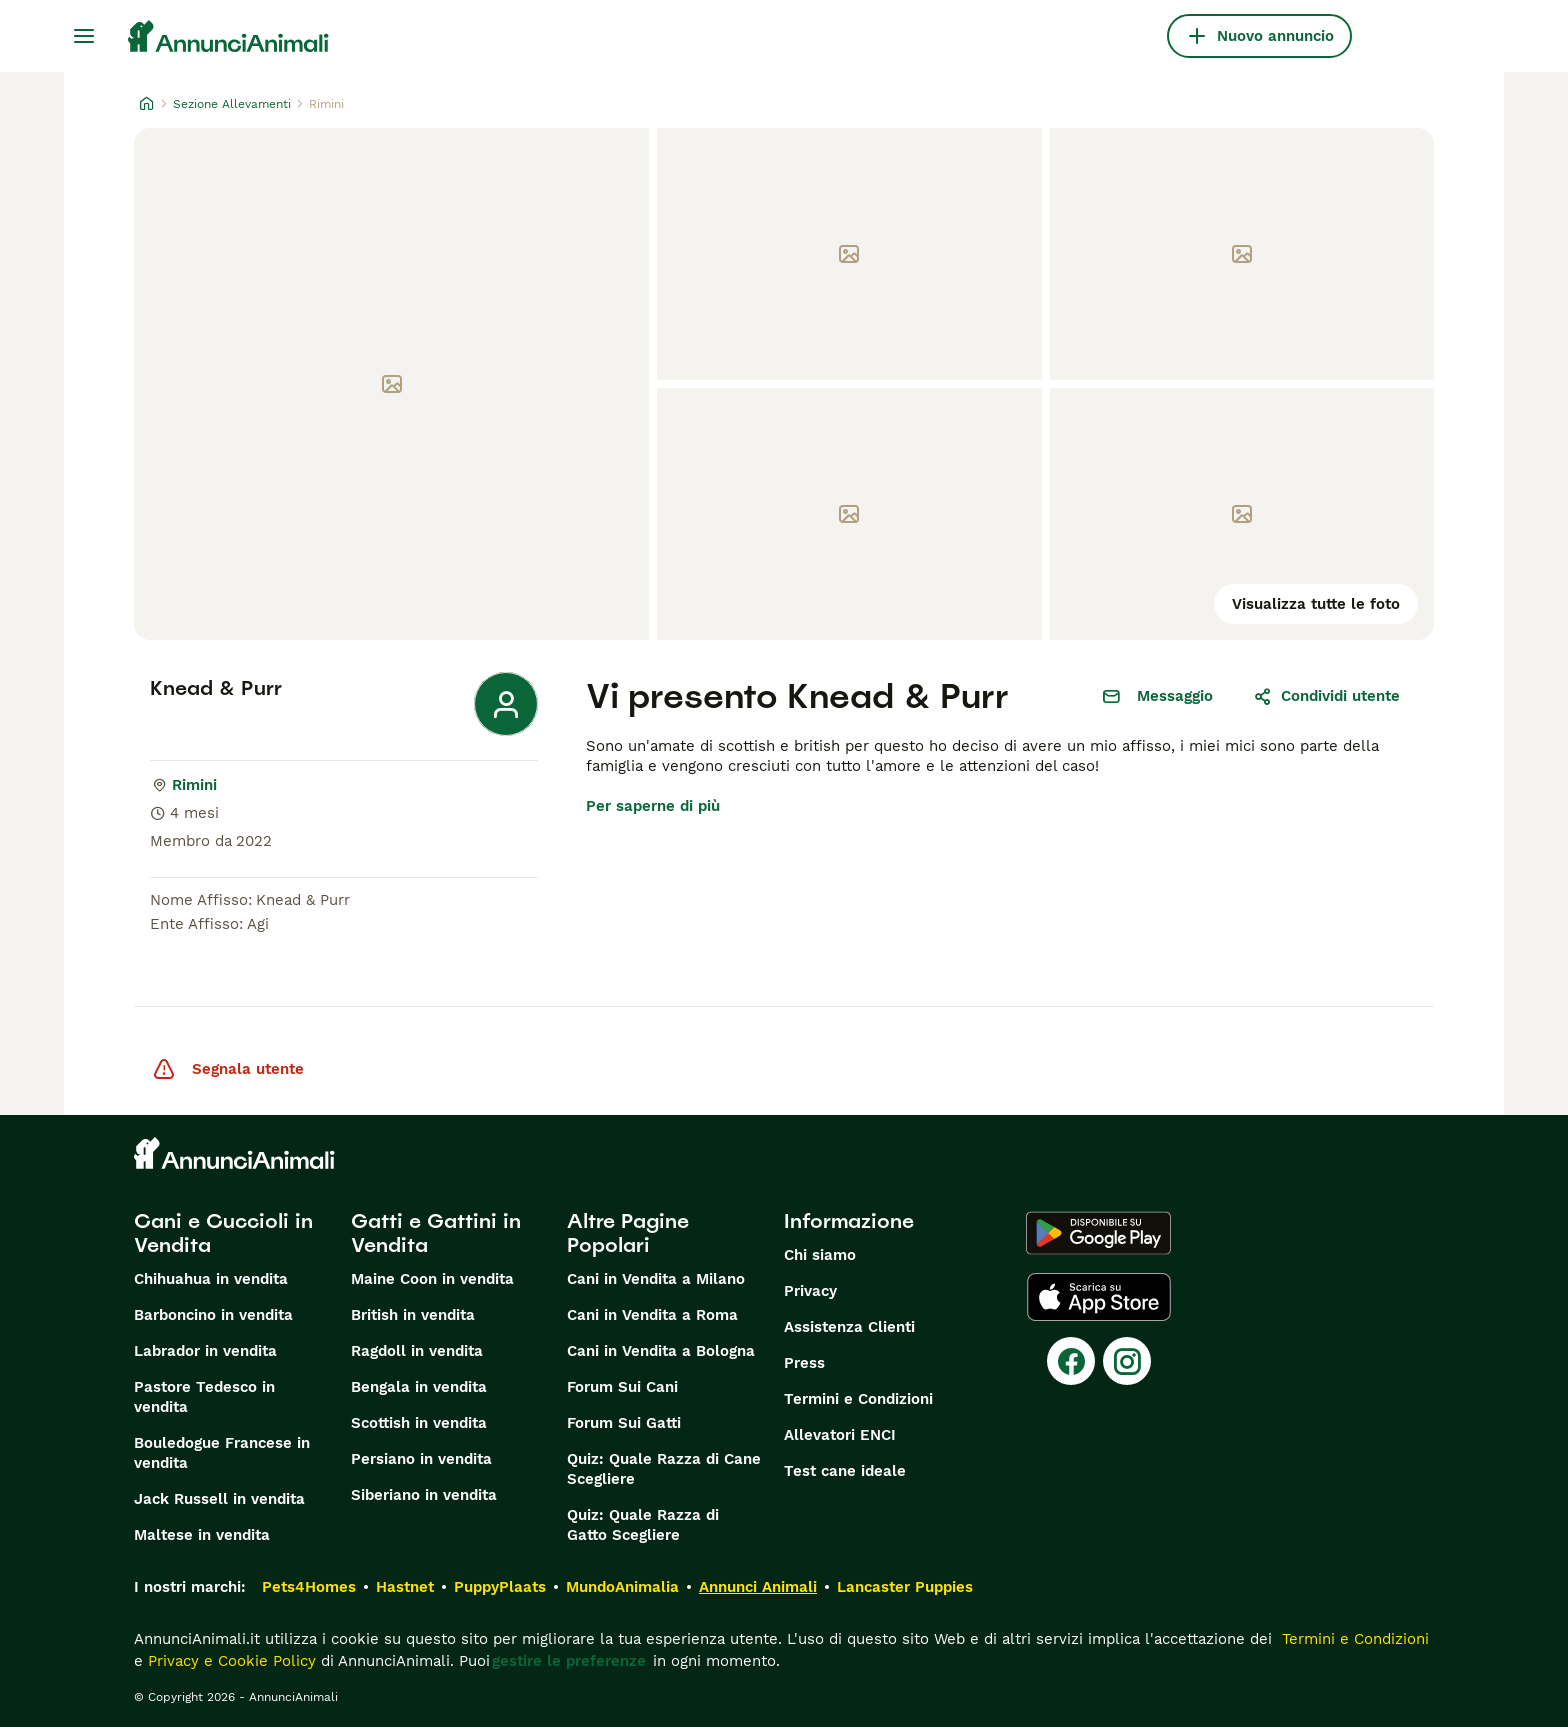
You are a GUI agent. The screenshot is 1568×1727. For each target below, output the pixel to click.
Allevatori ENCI (840, 1435)
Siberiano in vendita (424, 1495)
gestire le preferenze (569, 1661)
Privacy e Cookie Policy (229, 1661)
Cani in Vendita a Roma (652, 1315)
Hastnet (405, 1587)
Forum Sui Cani (622, 1387)
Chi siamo (820, 1255)
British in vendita (413, 1315)
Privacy (810, 1291)
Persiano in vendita (421, 1459)
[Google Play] (1098, 1233)
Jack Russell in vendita (219, 1499)
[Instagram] (1127, 1361)
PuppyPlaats (500, 1587)
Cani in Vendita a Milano (656, 1279)
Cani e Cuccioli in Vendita (223, 1233)
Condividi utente (1326, 696)
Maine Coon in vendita (432, 1279)
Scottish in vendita (419, 1423)
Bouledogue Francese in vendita (222, 1453)
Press (804, 1363)
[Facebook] (1071, 1361)
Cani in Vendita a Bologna (661, 1351)
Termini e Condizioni (858, 1399)
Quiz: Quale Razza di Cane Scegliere (664, 1469)
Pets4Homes (309, 1587)
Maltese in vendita (202, 1535)
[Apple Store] (1099, 1297)
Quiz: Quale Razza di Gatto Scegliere (643, 1525)
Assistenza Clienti (849, 1327)
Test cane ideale (845, 1471)
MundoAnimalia (622, 1587)
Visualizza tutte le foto (1316, 604)
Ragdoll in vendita (417, 1351)
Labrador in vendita (205, 1351)
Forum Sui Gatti (624, 1423)
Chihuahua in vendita (211, 1279)
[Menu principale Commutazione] (84, 36)
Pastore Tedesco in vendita (204, 1397)
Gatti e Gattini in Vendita (436, 1233)
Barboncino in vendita (213, 1315)
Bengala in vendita (419, 1387)
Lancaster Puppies (905, 1587)
